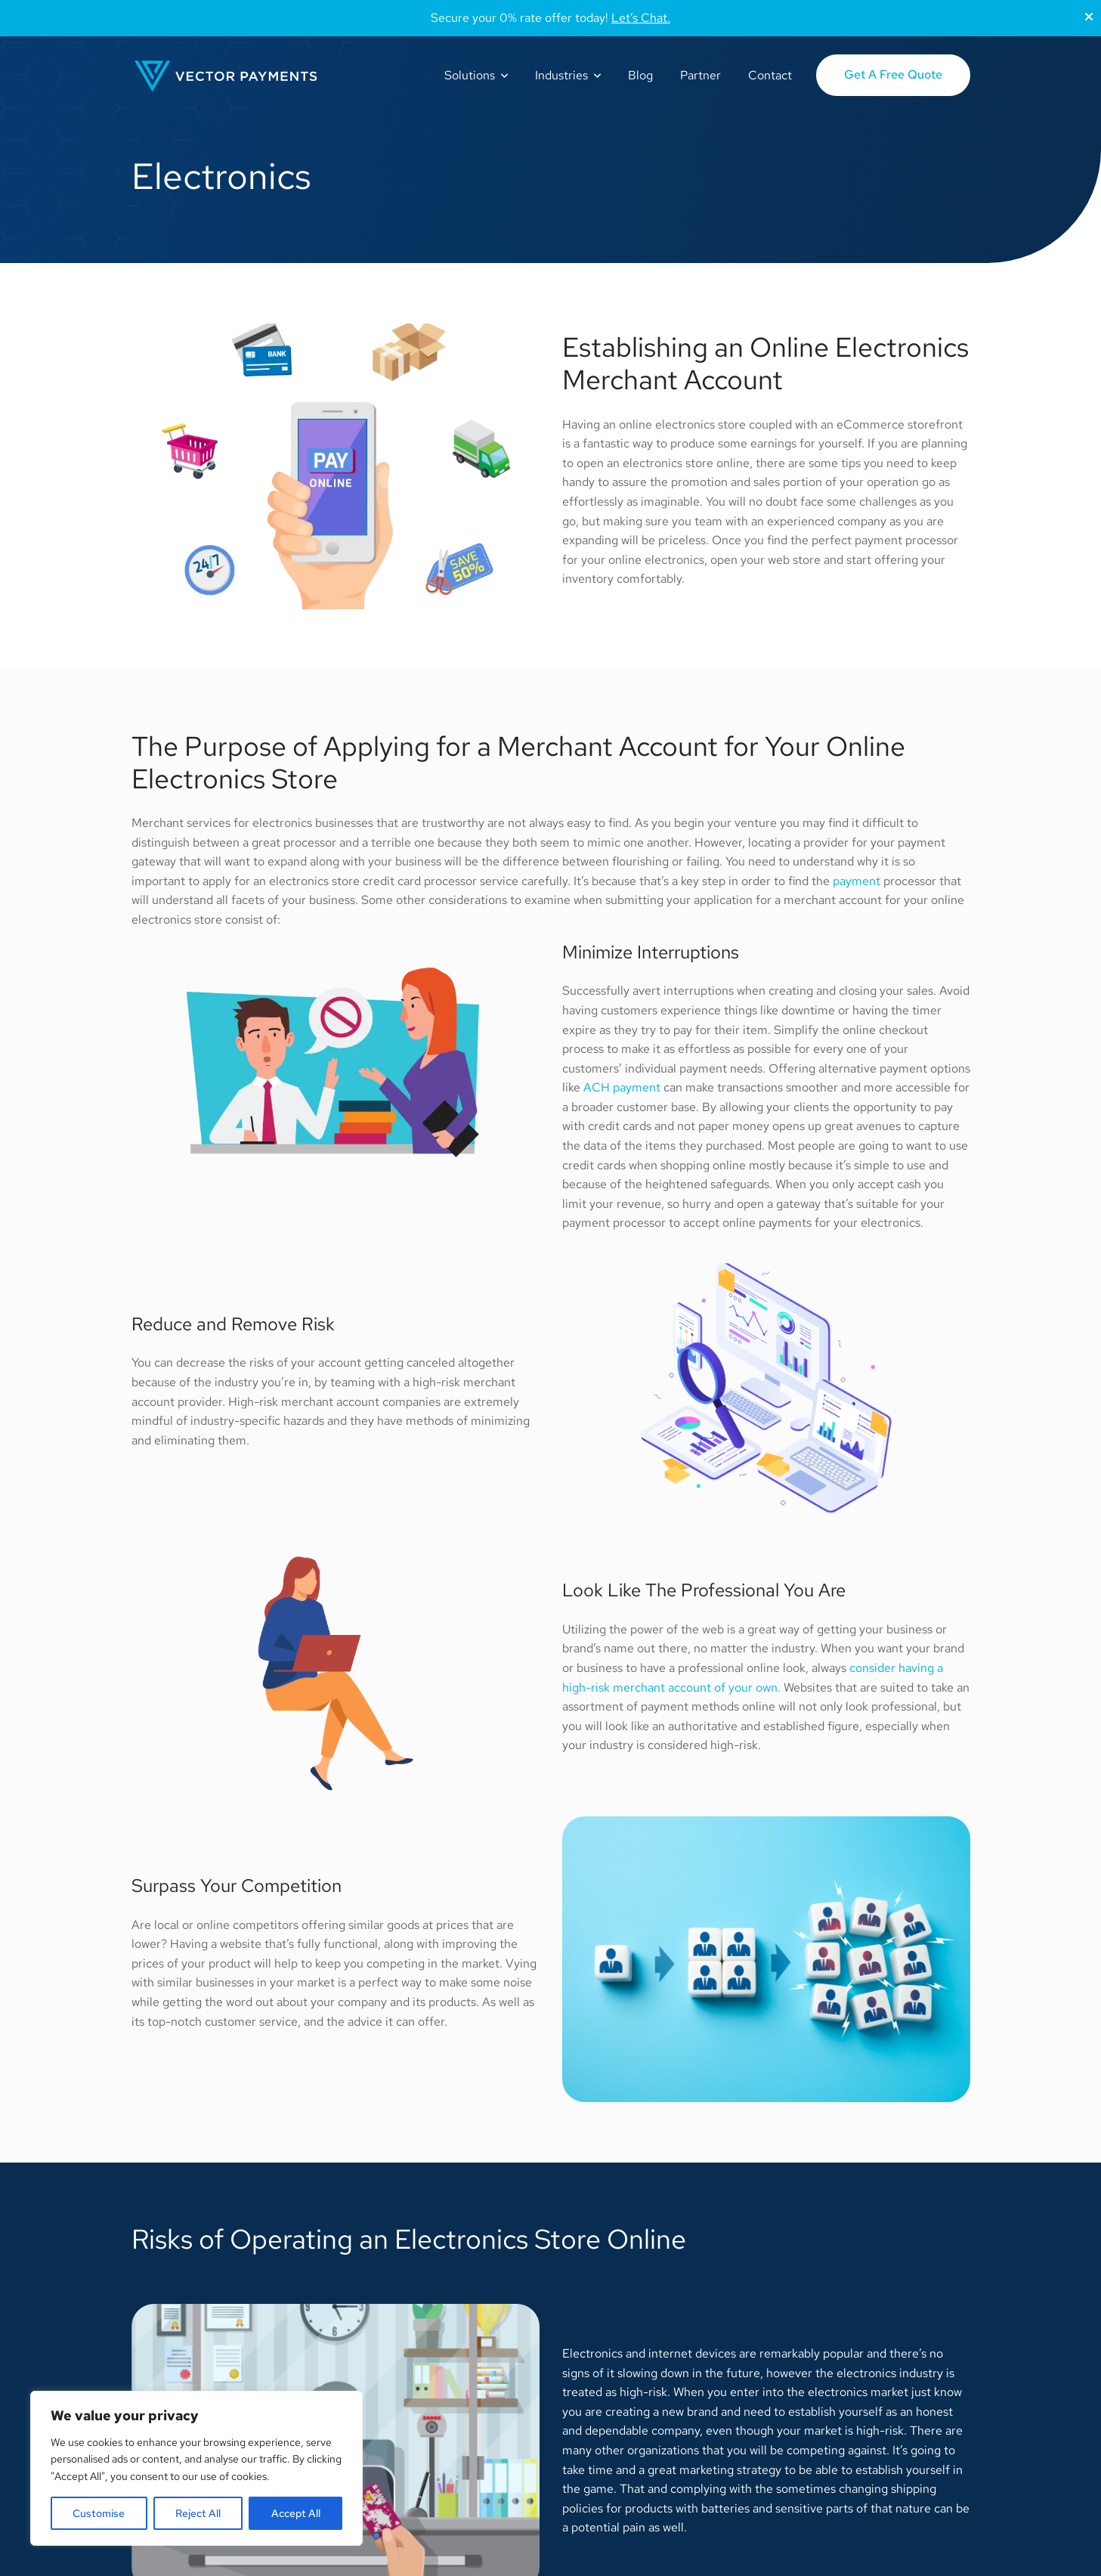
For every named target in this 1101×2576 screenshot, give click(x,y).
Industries (561, 75)
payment (856, 881)
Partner (700, 75)
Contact (770, 75)
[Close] (1089, 17)
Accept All (295, 2513)
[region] (196, 2468)
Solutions (469, 75)
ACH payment (621, 1087)
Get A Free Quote (893, 74)
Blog (640, 75)
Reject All (198, 2513)
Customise (99, 2513)
